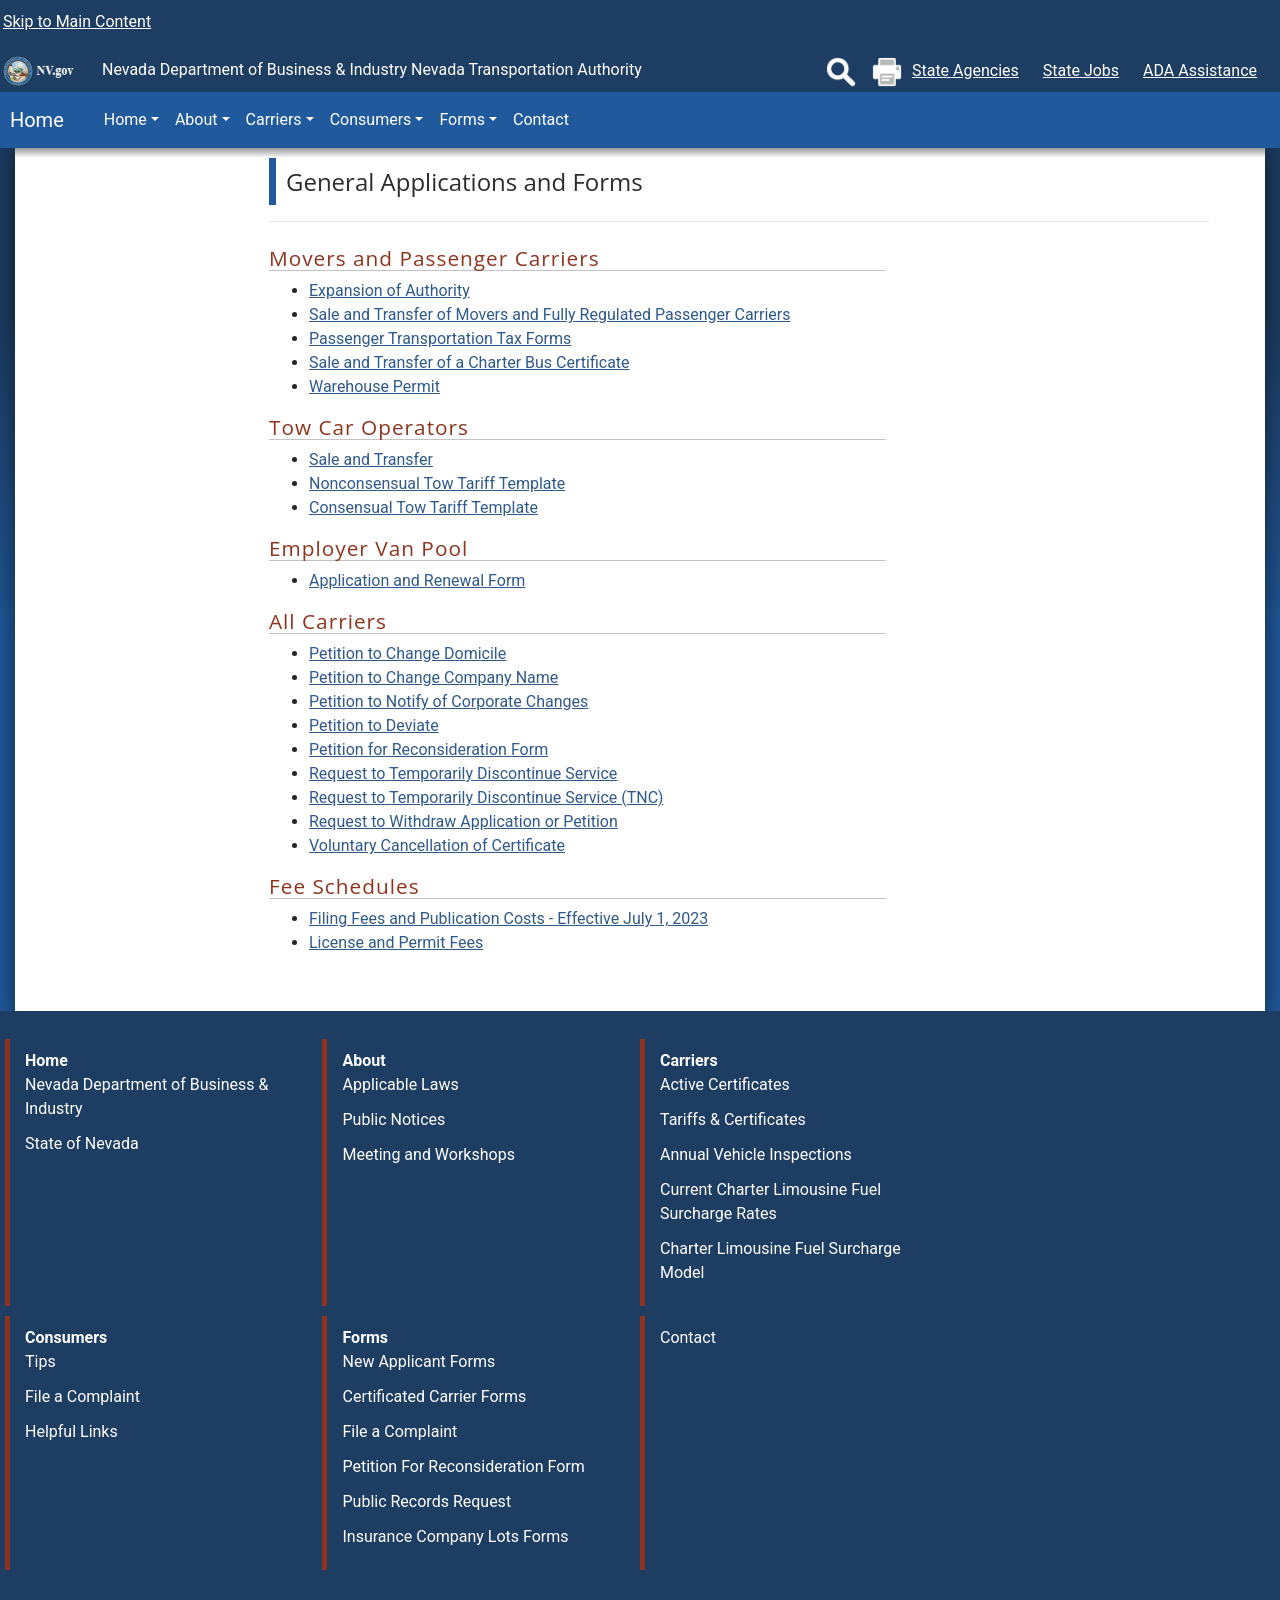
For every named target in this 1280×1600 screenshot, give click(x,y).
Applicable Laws (400, 1084)
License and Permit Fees (396, 942)
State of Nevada (82, 1143)
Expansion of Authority (389, 290)
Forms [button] (462, 119)
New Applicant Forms (418, 1361)
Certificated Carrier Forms (434, 1396)
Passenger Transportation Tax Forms (440, 338)
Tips (40, 1361)
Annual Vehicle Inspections (756, 1154)
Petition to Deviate (374, 725)
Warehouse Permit (374, 386)
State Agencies (965, 70)
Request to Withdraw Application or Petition (463, 821)
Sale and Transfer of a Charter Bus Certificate (469, 362)
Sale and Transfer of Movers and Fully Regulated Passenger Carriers (550, 314)
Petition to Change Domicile (407, 653)
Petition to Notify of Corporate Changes (448, 701)
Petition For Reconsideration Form (463, 1466)
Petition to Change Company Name (433, 677)
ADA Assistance (1200, 70)
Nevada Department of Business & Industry (146, 1096)
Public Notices (393, 1119)
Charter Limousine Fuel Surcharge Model (780, 1260)
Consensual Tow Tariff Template (423, 507)
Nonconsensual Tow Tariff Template (437, 483)
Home (32, 120)
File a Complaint (82, 1396)
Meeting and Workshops (428, 1154)
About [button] (196, 119)
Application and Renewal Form (417, 580)
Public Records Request (426, 1501)
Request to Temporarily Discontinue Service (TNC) (486, 797)
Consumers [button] (371, 119)
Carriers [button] (274, 119)
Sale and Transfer (371, 459)
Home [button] (125, 119)
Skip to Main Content (77, 21)
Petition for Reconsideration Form (428, 749)
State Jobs (1081, 70)
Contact (541, 119)
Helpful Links (71, 1431)
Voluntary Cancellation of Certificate (437, 845)
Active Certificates (725, 1084)
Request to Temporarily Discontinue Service (463, 773)
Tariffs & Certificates (733, 1119)
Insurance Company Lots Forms (455, 1536)
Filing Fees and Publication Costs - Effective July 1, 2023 (508, 918)
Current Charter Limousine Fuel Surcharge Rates (770, 1201)
